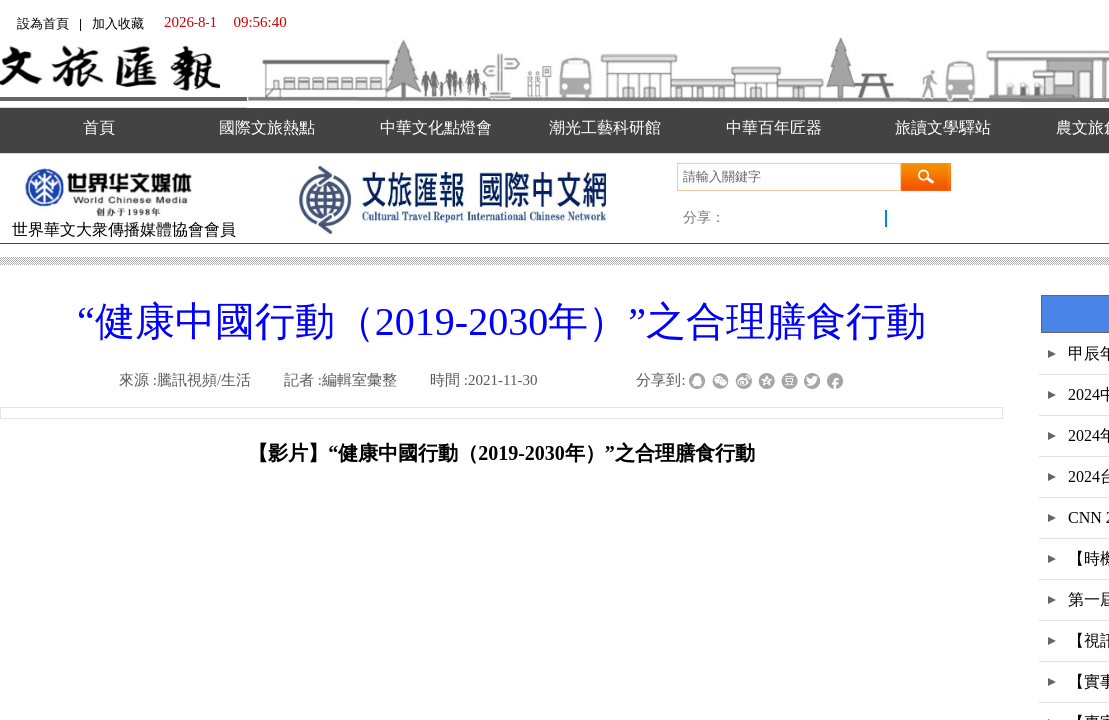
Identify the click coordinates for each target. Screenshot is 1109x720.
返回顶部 (1066, 620)
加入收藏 (118, 23)
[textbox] (789, 177)
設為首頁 (43, 23)
